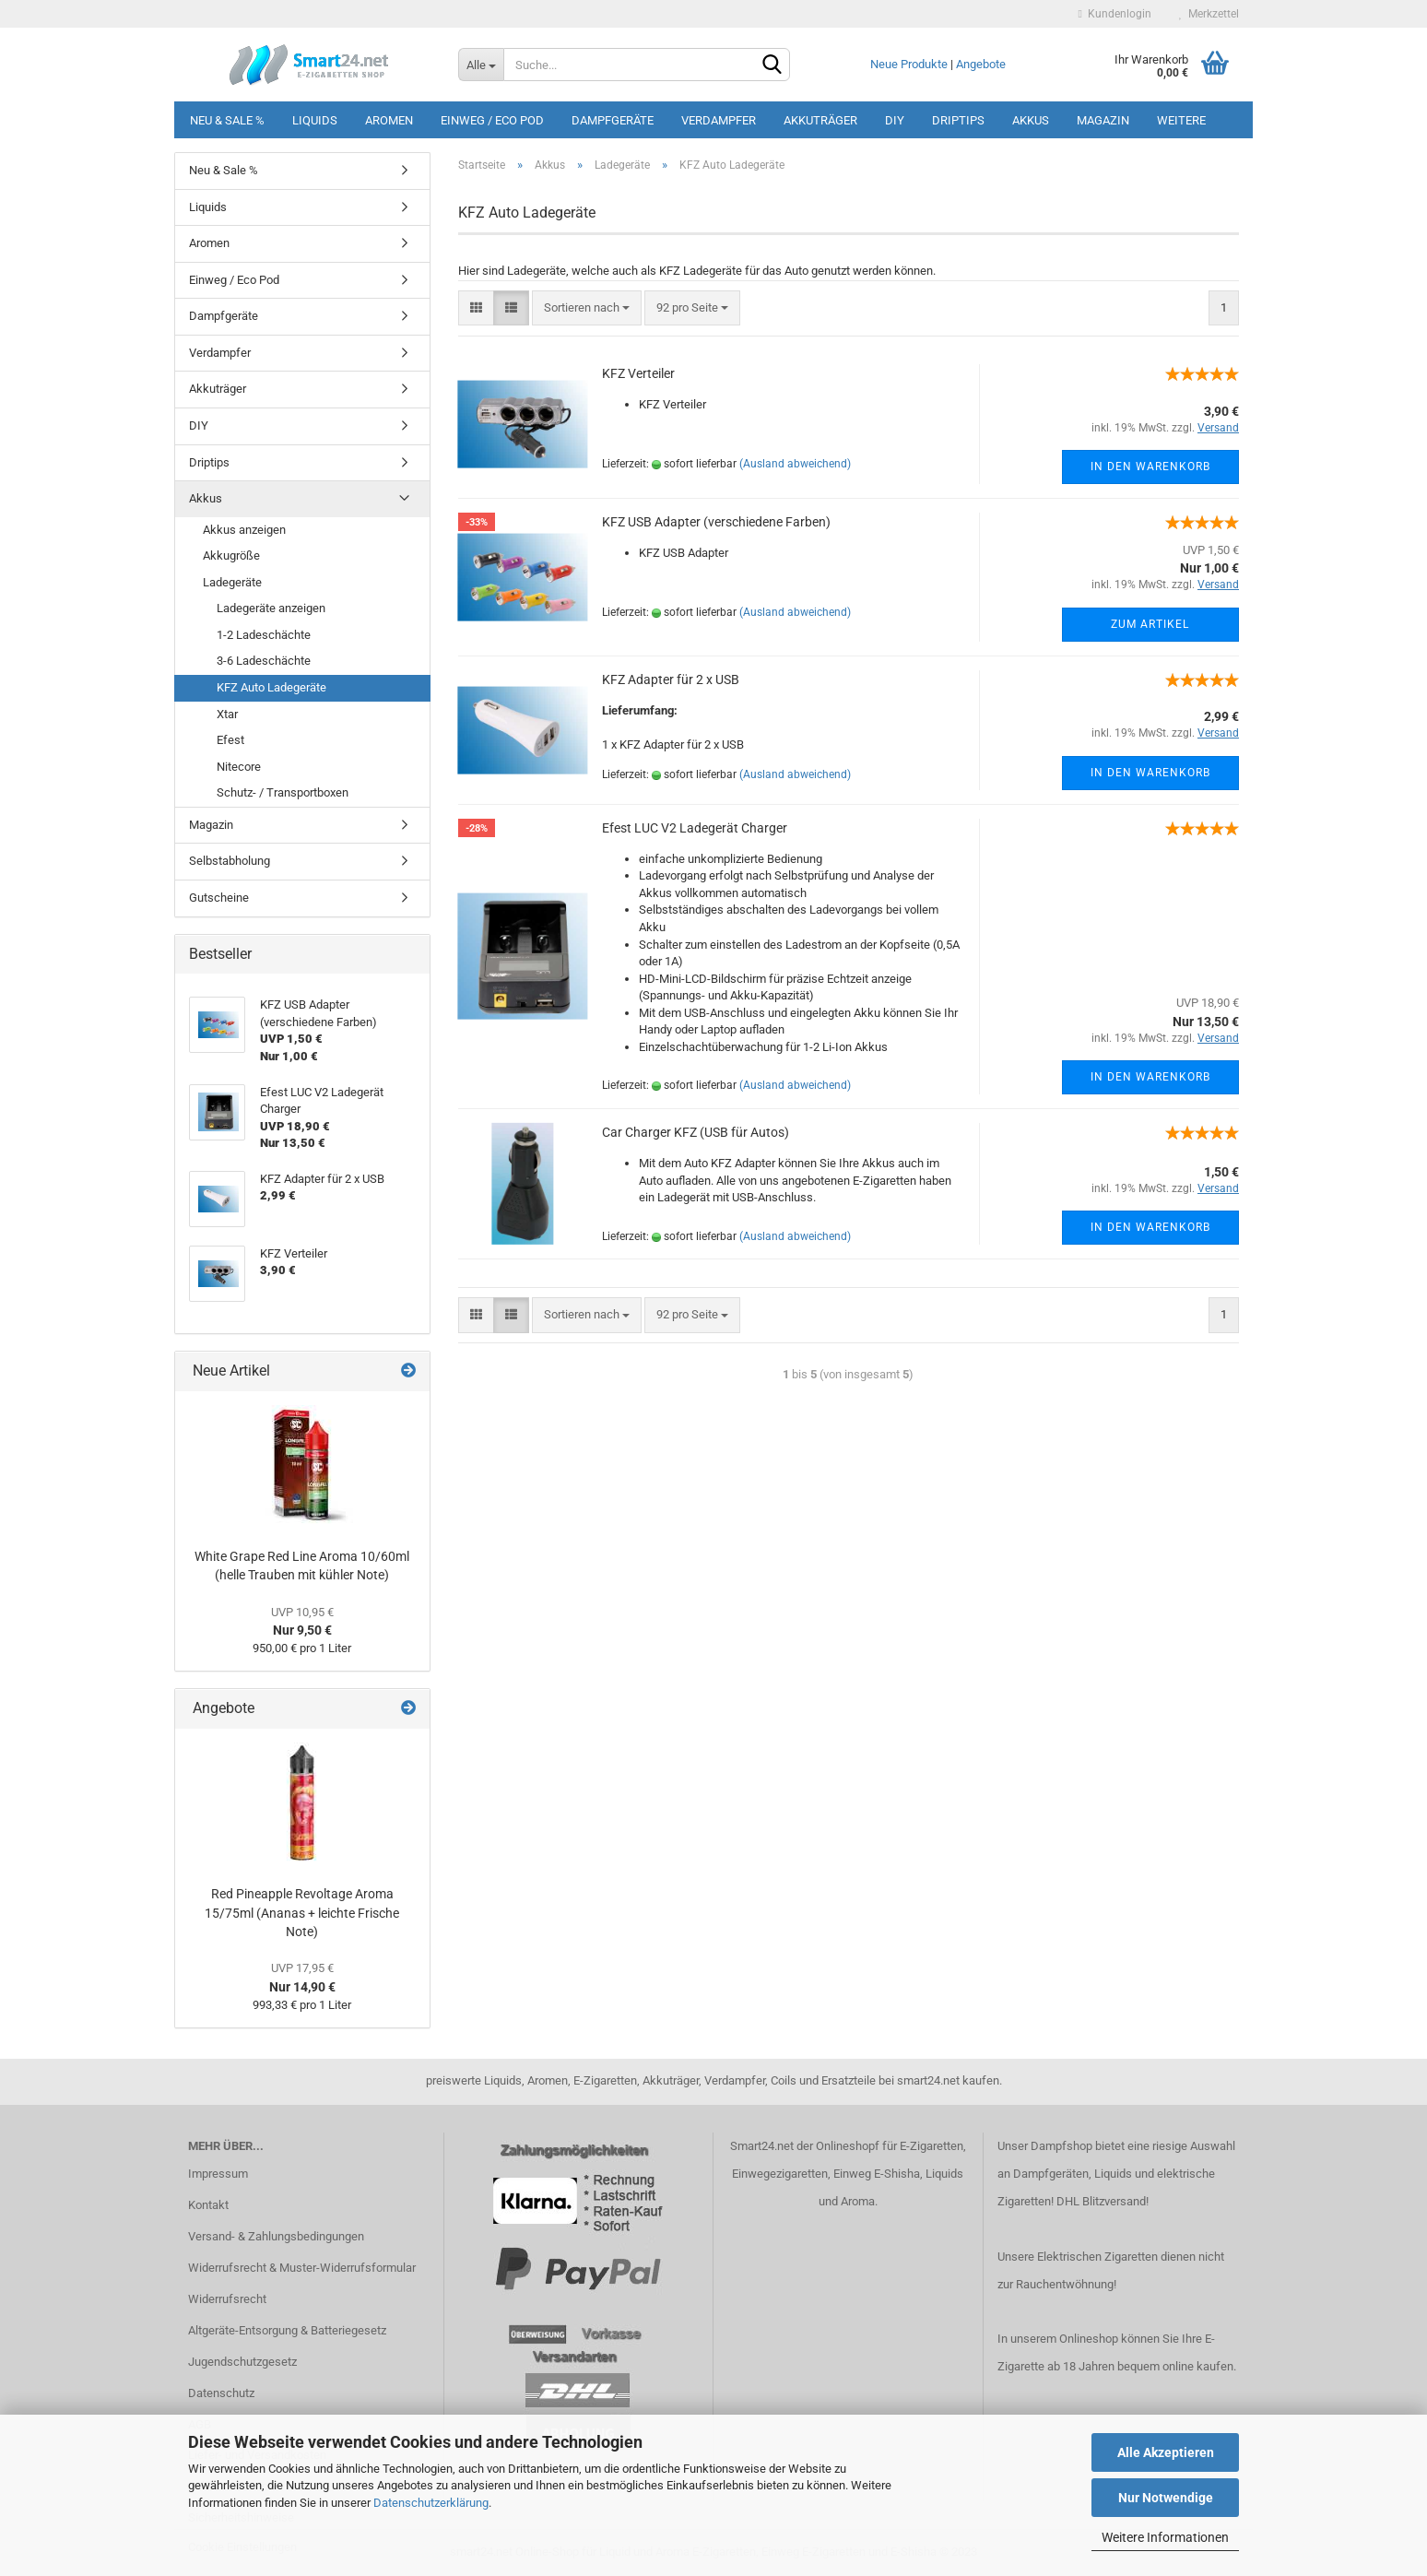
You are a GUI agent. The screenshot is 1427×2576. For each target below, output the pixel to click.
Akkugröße (231, 555)
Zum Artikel (1150, 624)
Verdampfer (718, 120)
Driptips (958, 120)
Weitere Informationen (1165, 2537)
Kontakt (208, 2205)
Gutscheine (219, 897)
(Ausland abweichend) (795, 463)
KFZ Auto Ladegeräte (271, 687)
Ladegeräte (232, 582)
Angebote (981, 64)
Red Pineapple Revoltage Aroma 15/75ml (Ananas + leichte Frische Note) (302, 1912)
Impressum (218, 2173)
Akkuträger (820, 120)
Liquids (314, 120)
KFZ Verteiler (638, 373)
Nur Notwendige (1165, 2497)
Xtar (227, 714)
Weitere (1181, 120)
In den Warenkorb (1150, 466)
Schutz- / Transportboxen (282, 792)
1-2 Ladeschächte (264, 635)
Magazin (1103, 120)
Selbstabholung (229, 861)
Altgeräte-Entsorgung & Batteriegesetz (287, 2330)
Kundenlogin (1115, 13)
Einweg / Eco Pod (492, 120)
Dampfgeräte (613, 120)
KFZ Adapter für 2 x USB (670, 679)
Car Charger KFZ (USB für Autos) (695, 1132)
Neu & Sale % (227, 120)
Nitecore (239, 767)
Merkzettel (1209, 13)
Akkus (1030, 120)
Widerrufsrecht (227, 2299)
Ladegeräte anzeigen (271, 608)
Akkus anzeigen (244, 530)
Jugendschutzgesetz (242, 2362)
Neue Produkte (909, 64)
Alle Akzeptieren (1165, 2452)
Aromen (389, 120)
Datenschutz (221, 2393)
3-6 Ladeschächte (264, 661)
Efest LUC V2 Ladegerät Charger (694, 828)
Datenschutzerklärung (431, 2503)
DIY (894, 120)
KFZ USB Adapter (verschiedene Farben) (716, 521)
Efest (230, 740)
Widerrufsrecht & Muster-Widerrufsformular (302, 2268)
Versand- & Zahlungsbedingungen (276, 2236)
